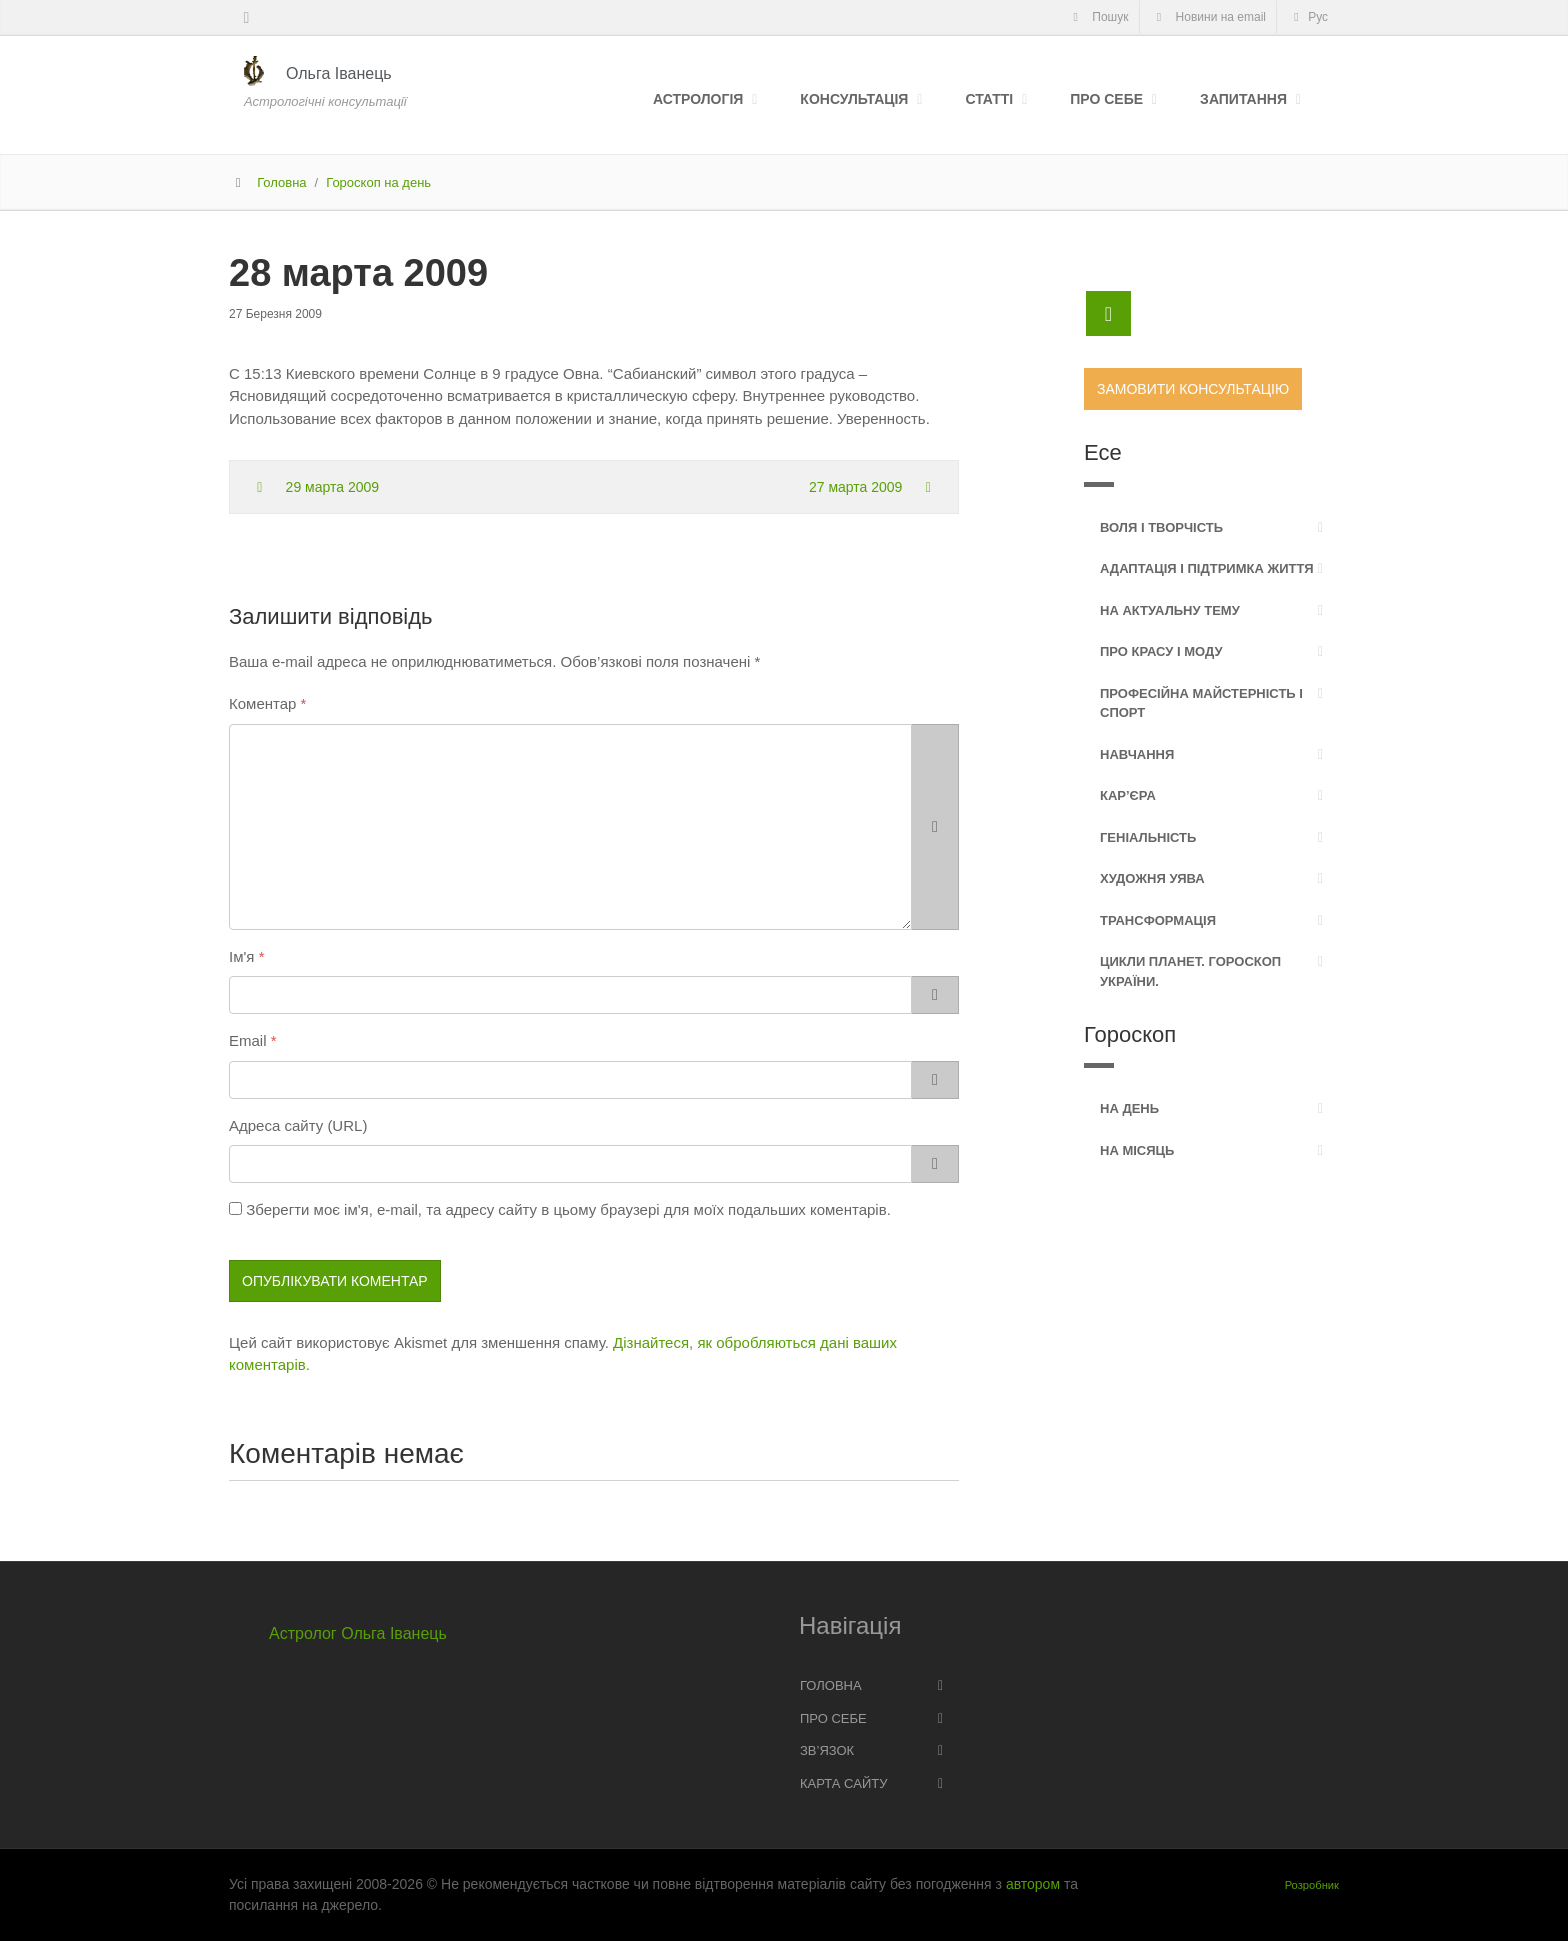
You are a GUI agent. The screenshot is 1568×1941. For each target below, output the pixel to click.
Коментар (262, 703)
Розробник (1312, 1885)
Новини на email (1209, 17)
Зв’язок (827, 1750)
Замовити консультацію (1193, 389)
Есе (1103, 452)
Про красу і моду (1161, 651)
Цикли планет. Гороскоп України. (1190, 971)
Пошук (1097, 17)
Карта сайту (843, 1783)
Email (248, 1040)
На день (1129, 1108)
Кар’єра (1128, 795)
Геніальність (1148, 837)
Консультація (854, 99)
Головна (281, 182)
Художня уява (1152, 878)
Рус (1308, 17)
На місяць (1137, 1150)
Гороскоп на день (378, 182)
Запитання (1243, 99)
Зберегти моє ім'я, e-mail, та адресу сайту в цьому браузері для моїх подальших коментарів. (568, 1209)
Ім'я (241, 956)
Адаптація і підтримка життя (1207, 568)
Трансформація (1158, 920)
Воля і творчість (1161, 527)
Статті (989, 99)
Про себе (1106, 99)
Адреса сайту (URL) (298, 1125)
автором (1033, 1884)
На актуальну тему (1170, 610)
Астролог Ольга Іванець (358, 1633)
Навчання (1137, 754)
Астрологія (698, 99)
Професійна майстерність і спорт (1201, 703)
